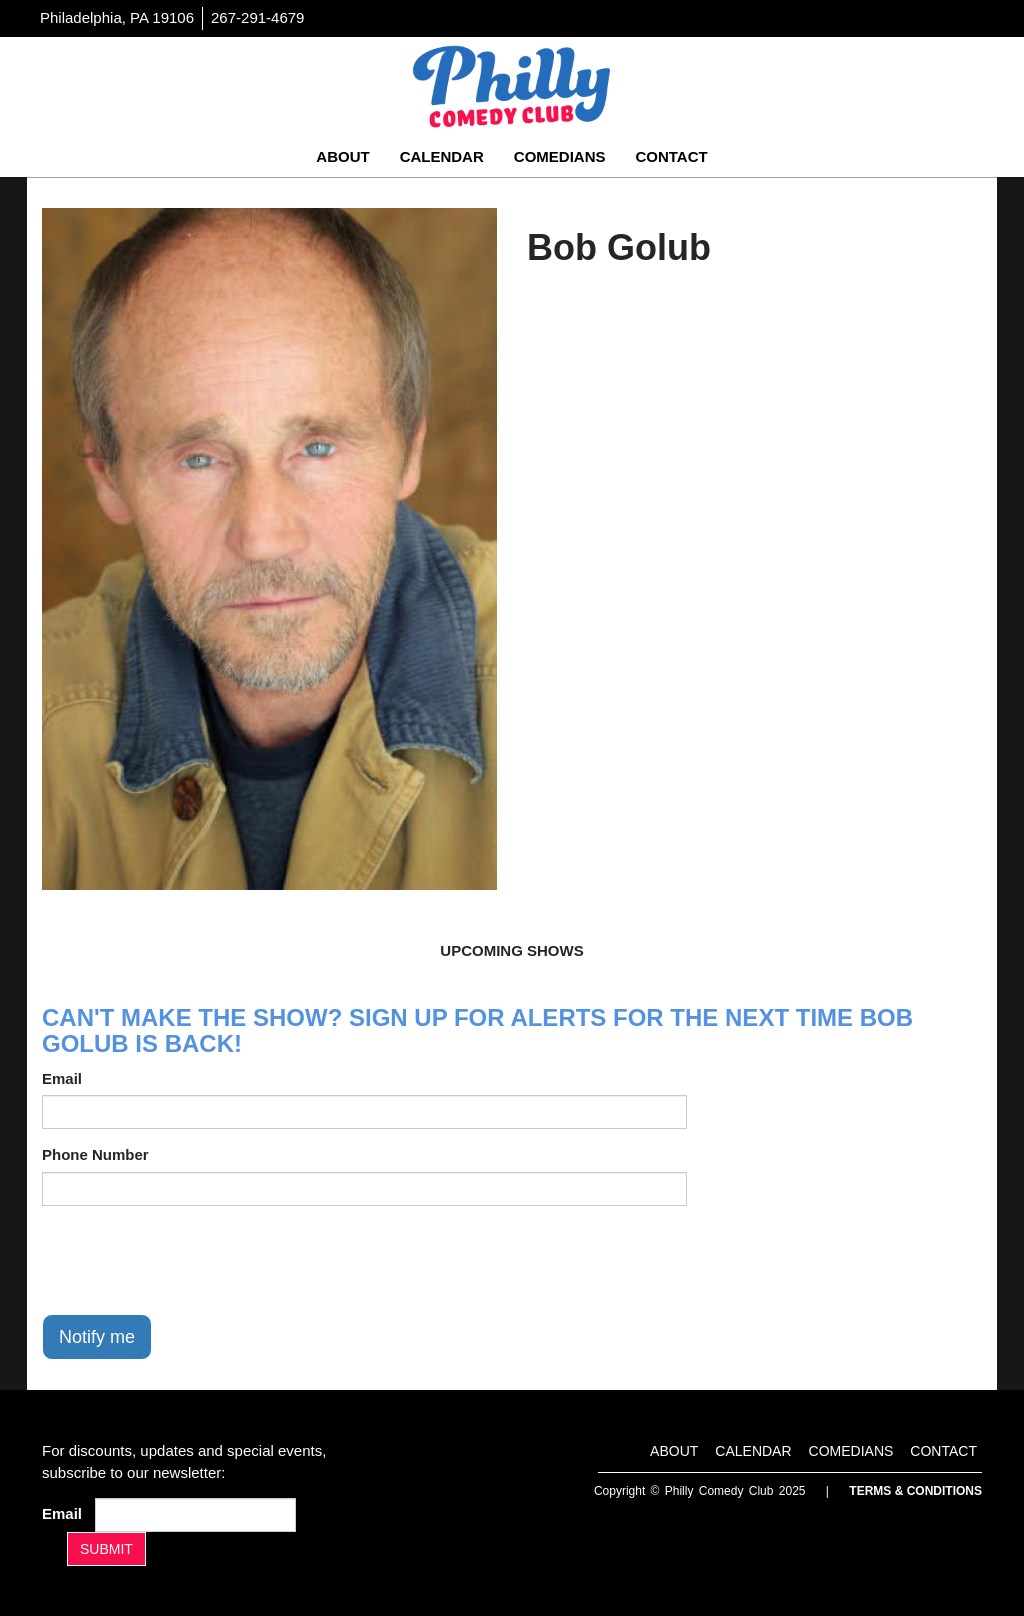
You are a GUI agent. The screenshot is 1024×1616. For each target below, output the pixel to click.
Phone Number (95, 1154)
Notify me (97, 1337)
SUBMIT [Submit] (106, 1549)
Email (62, 1078)
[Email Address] (195, 1515)
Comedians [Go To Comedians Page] (560, 156)
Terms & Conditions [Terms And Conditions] (915, 1491)
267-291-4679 (257, 17)
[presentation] (194, 1260)
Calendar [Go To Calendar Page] (442, 156)
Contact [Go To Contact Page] (671, 156)
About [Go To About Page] (342, 156)
